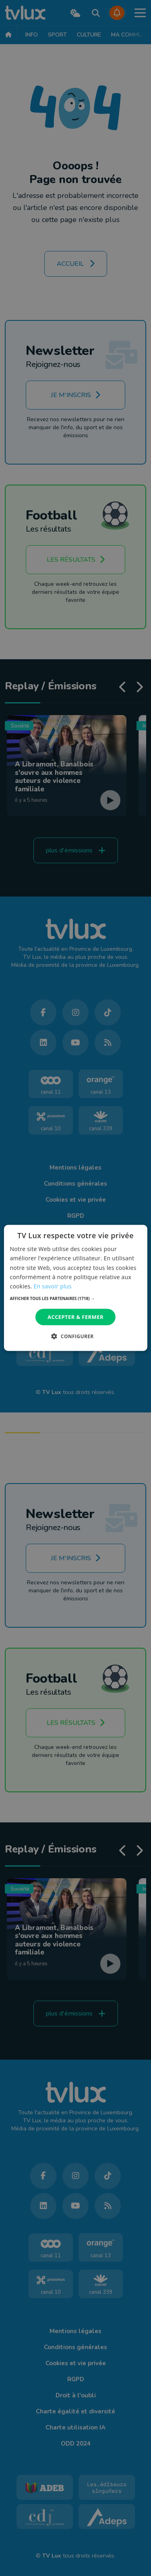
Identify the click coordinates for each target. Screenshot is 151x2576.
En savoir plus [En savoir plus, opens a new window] (52, 1286)
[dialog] (75, 1288)
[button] (75, 1298)
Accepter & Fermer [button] (75, 1317)
